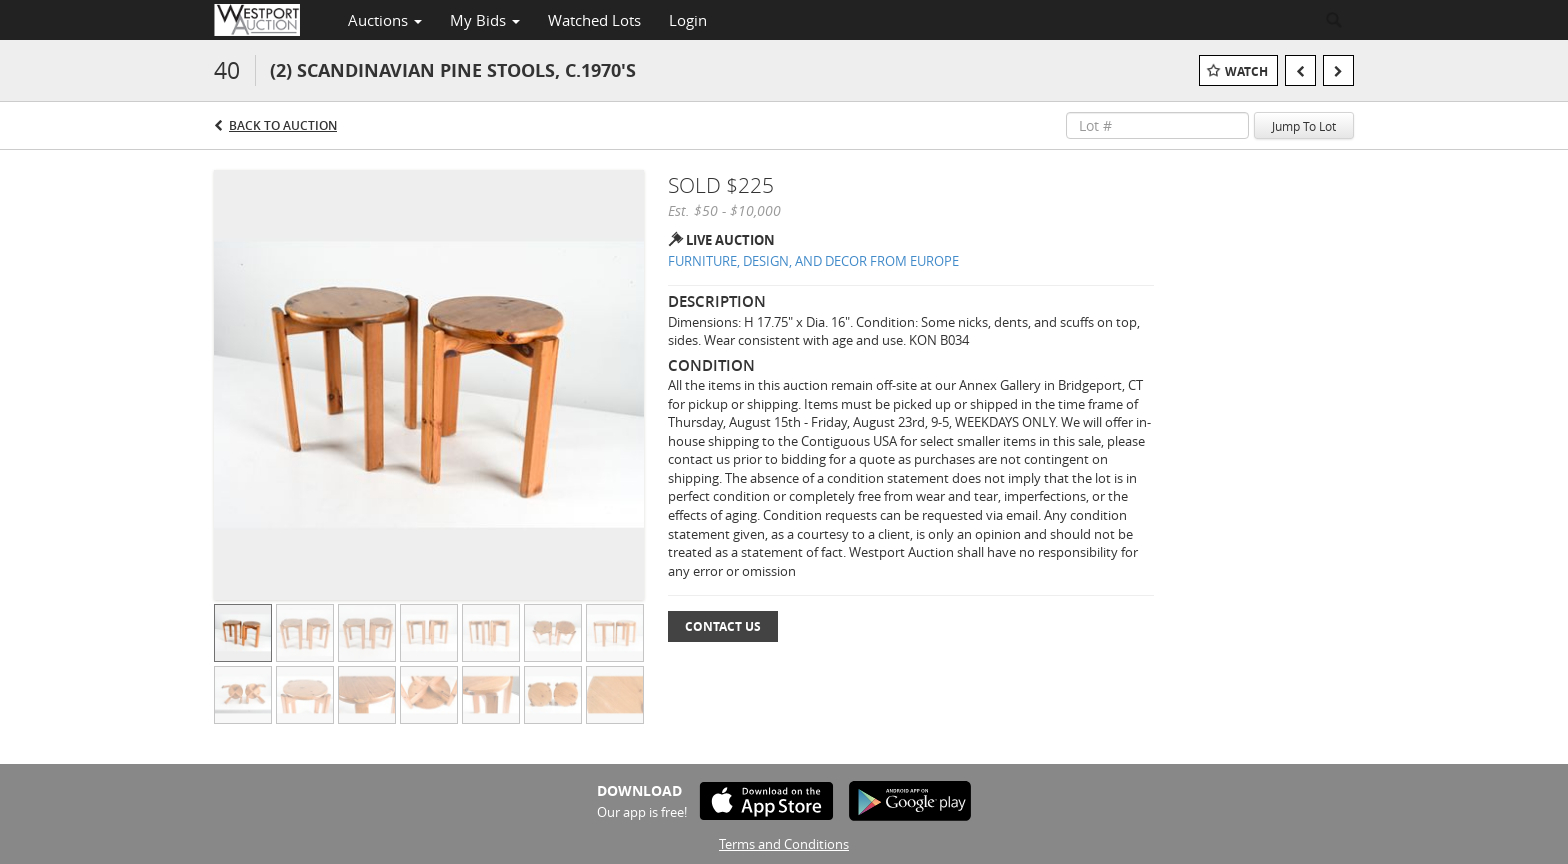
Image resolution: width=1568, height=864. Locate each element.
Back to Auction (283, 125)
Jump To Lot (1304, 126)
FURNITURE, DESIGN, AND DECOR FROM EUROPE (813, 261)
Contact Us (723, 626)
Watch (1246, 71)
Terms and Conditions (784, 844)
